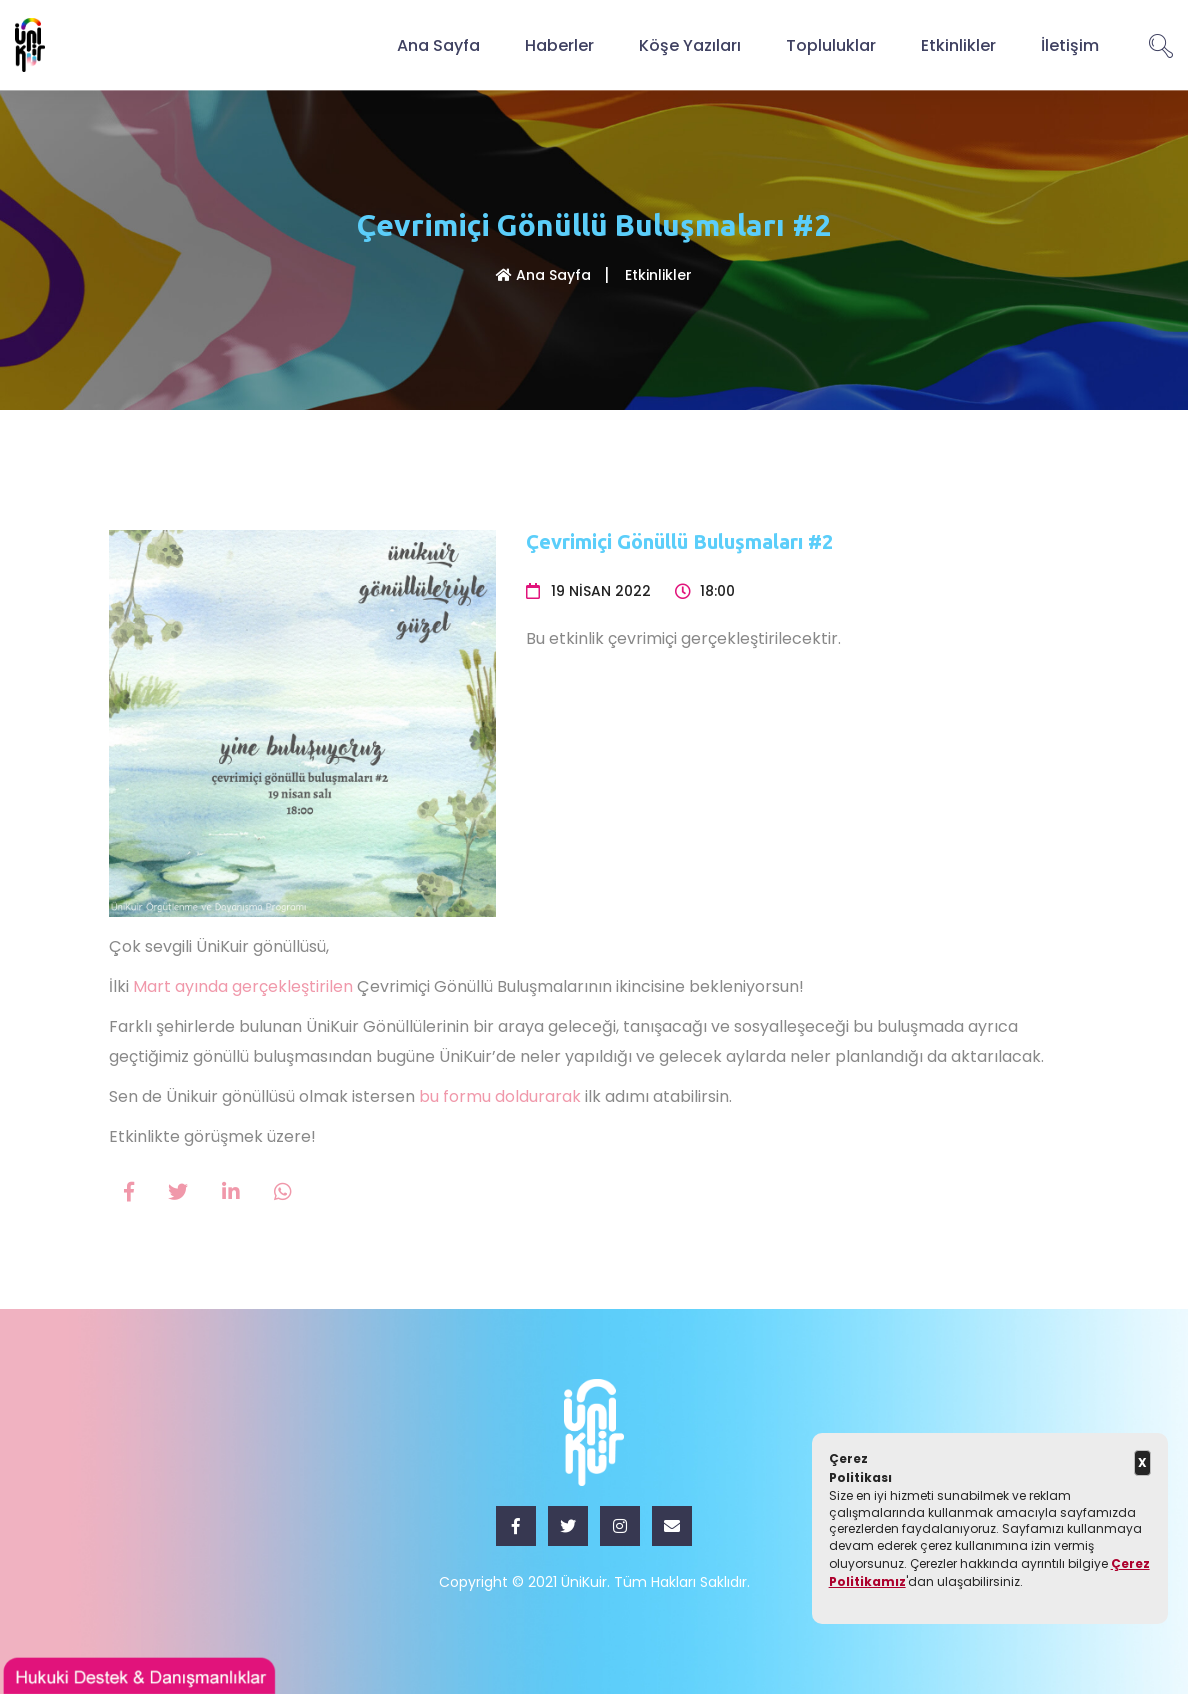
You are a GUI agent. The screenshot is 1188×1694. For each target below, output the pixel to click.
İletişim (1070, 44)
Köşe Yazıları (690, 44)
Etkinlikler (958, 44)
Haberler (559, 44)
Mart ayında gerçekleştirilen (243, 986)
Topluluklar (831, 44)
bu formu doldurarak (500, 1096)
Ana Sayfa (438, 44)
